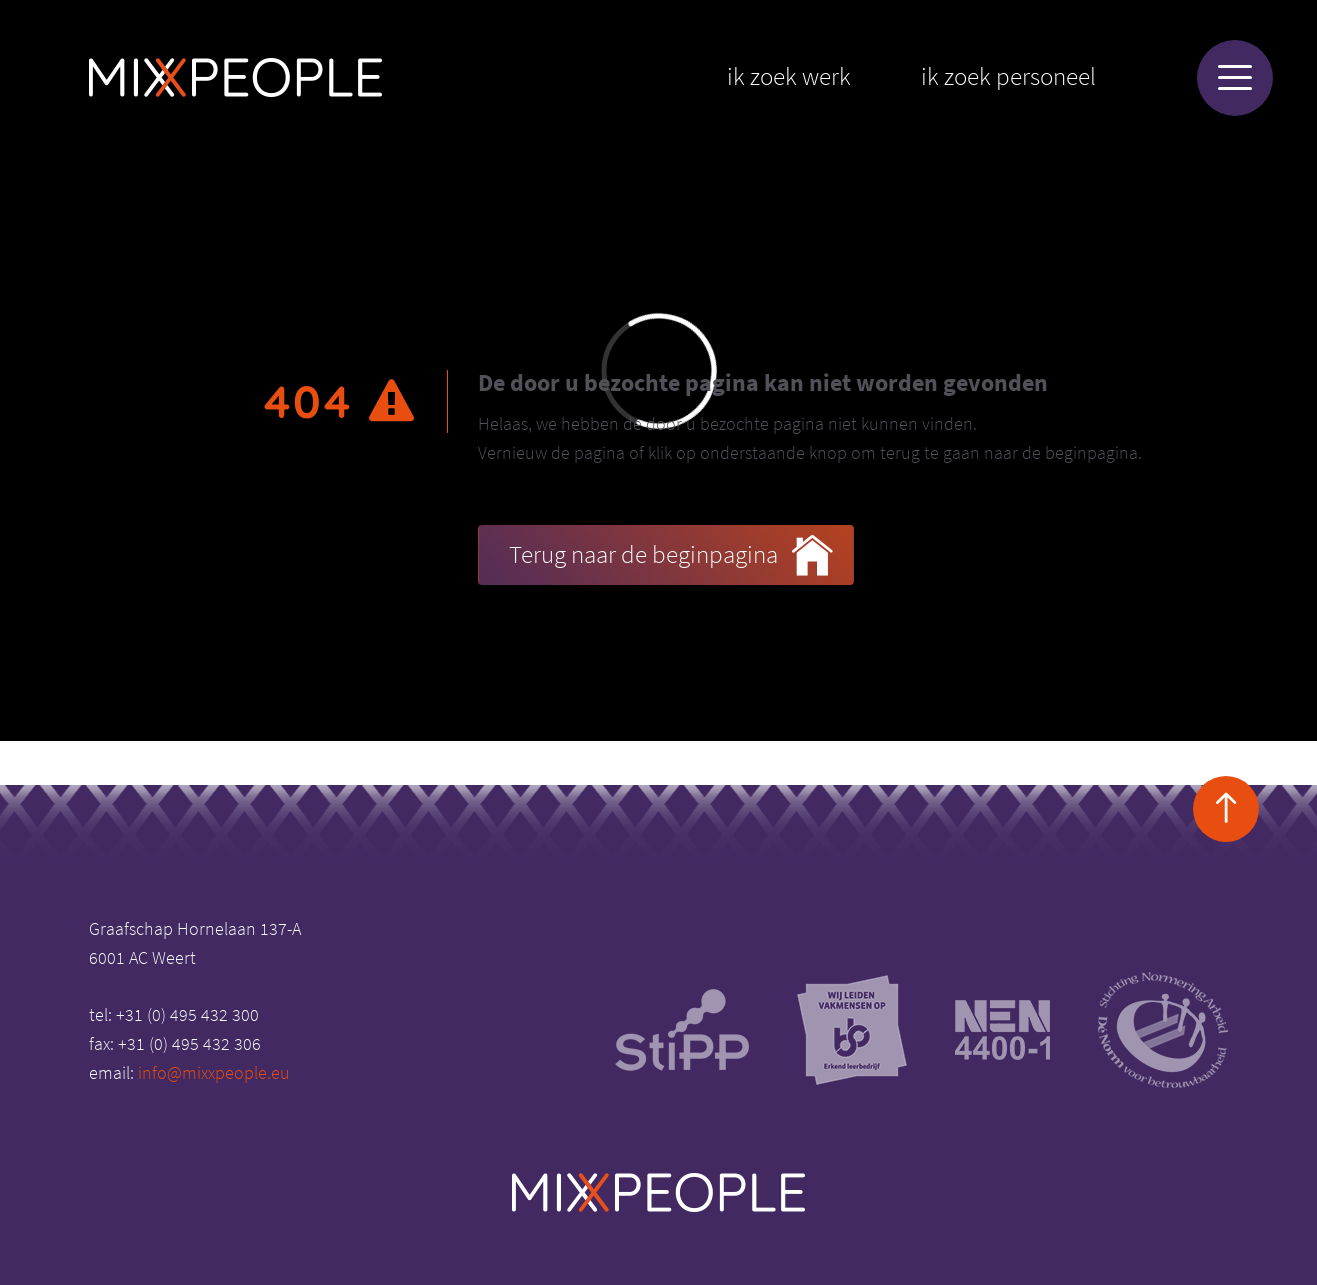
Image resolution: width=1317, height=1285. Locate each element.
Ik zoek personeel (1008, 76)
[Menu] (1235, 78)
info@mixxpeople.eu (214, 1072)
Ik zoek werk (789, 76)
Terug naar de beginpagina (671, 556)
